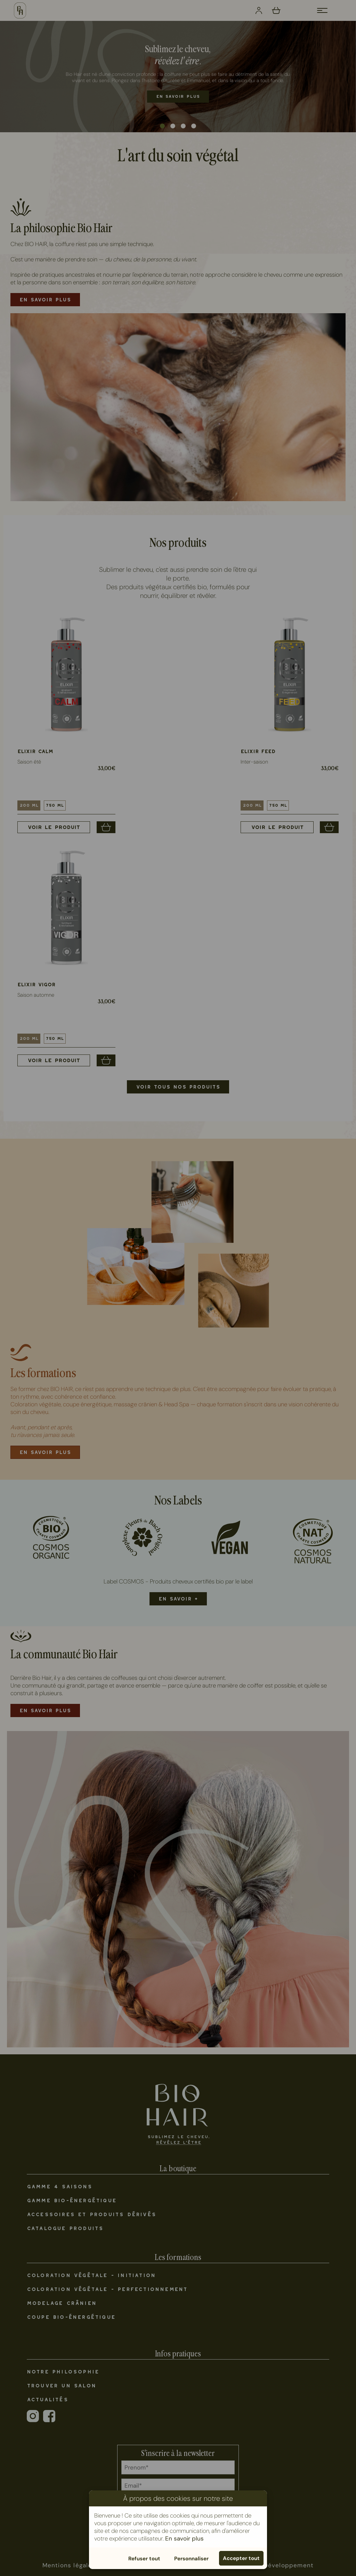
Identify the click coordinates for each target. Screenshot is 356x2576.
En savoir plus (184, 2538)
